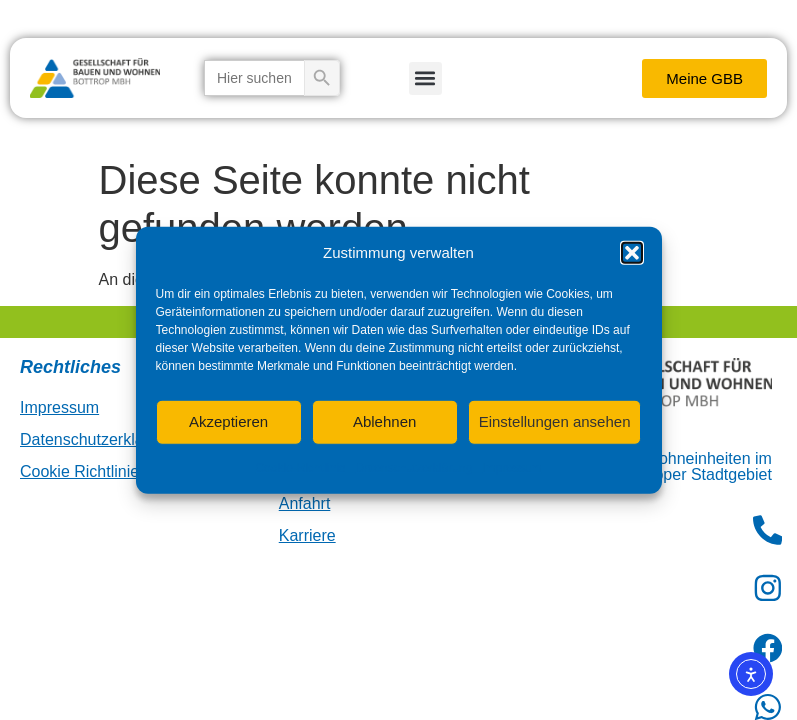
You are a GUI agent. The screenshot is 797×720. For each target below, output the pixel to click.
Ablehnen (384, 421)
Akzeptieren (228, 421)
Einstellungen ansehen (555, 421)
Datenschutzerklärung (413, 467)
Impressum (511, 467)
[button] (632, 253)
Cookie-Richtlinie (300, 467)
